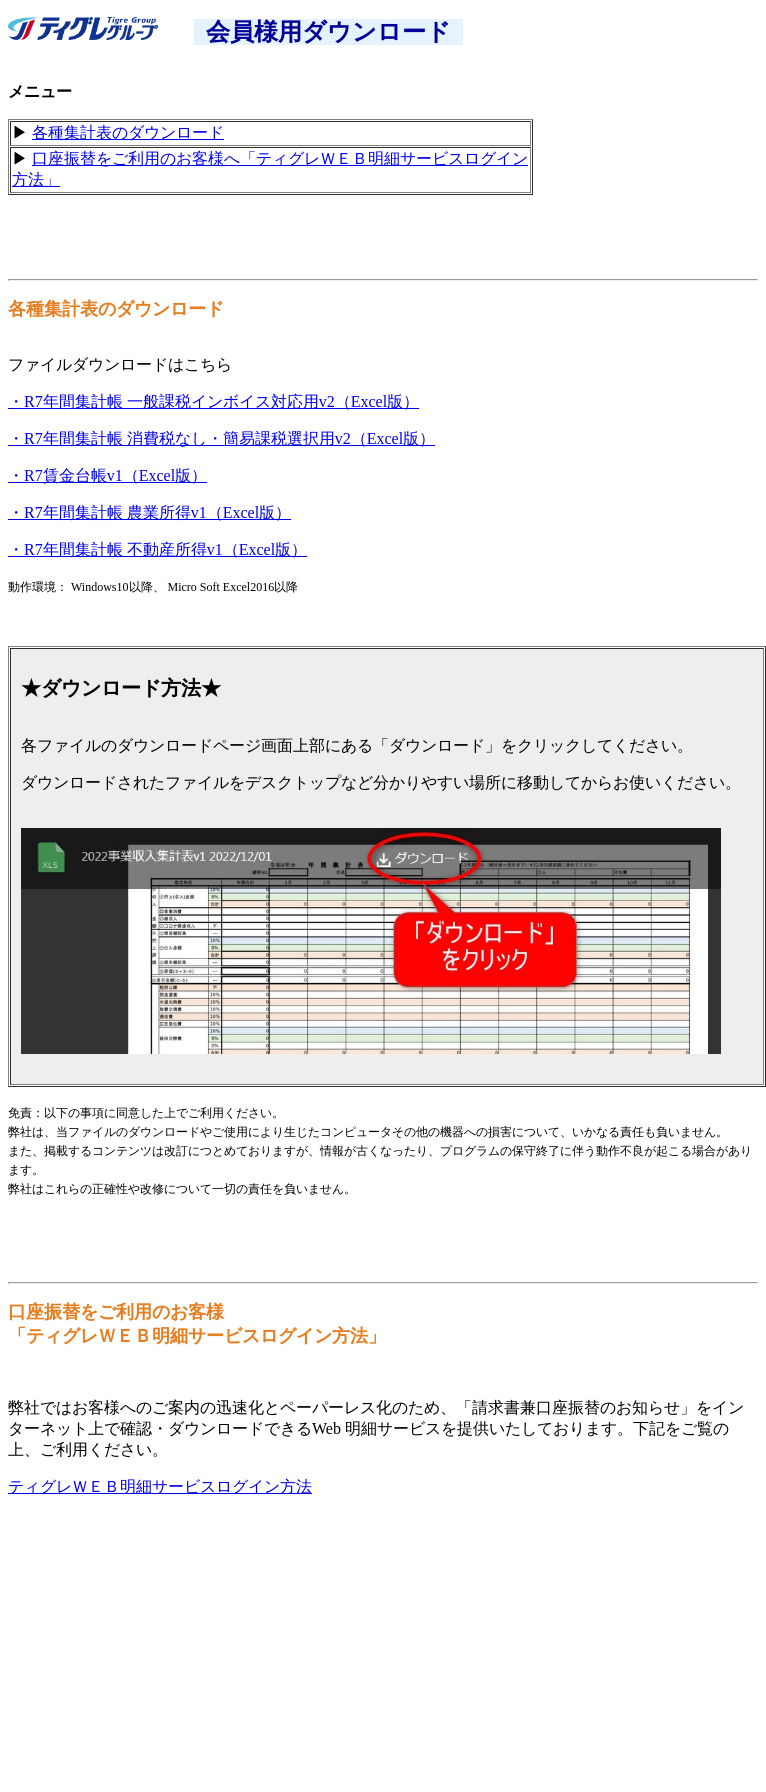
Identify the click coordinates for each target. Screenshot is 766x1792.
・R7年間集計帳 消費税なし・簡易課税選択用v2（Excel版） (221, 438)
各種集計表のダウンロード (128, 132)
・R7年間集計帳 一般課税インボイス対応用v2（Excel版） (213, 401)
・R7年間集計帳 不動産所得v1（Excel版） (157, 549)
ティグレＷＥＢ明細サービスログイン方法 (160, 1486)
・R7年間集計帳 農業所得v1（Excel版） (149, 512)
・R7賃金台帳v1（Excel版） (107, 475)
